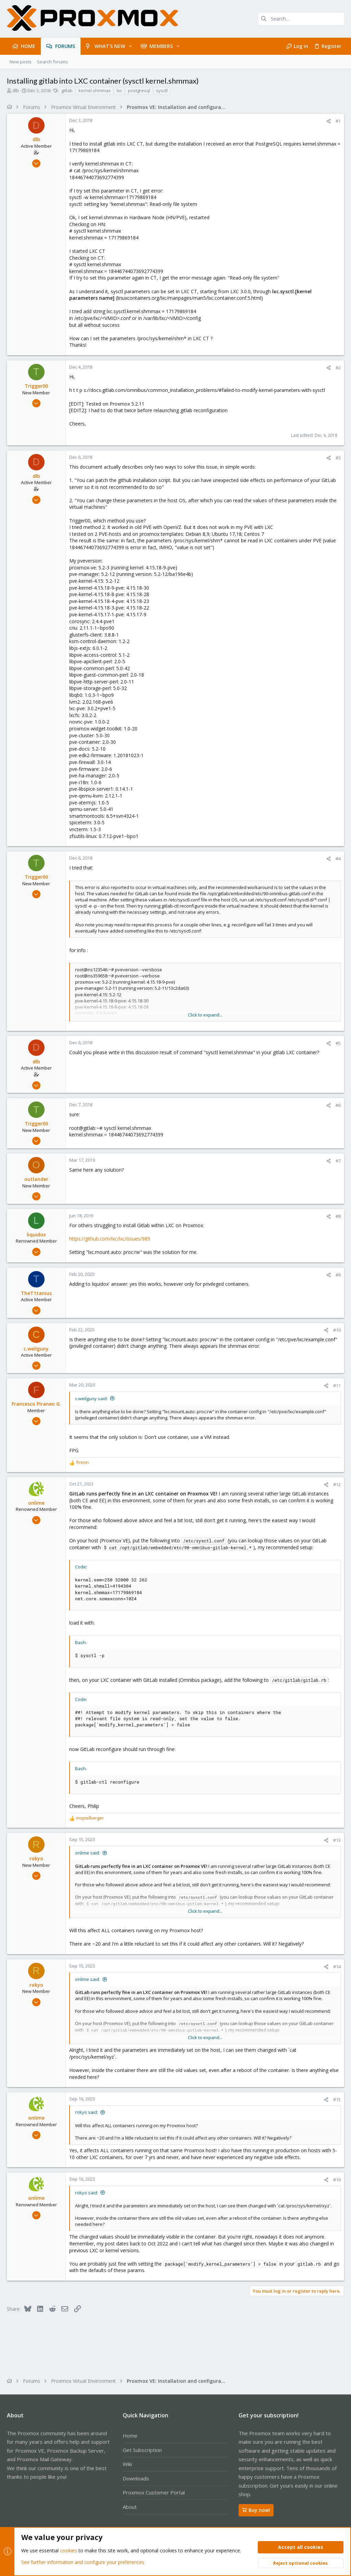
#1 (338, 121)
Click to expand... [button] (205, 1015)
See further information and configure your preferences (82, 2562)
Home (130, 2435)
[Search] (301, 19)
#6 (338, 1105)
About (130, 2506)
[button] (130, 46)
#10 (337, 1330)
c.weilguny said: (91, 1398)
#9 (338, 1275)
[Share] (328, 121)
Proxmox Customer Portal (154, 2492)
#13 (337, 1840)
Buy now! (256, 2510)
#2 (338, 368)
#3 (338, 458)
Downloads (136, 2478)
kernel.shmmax (94, 90)
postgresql (139, 90)
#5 (338, 1043)
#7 (338, 1161)
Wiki (127, 2464)
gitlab (67, 90)
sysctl (162, 90)
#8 (338, 1216)
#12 (337, 1484)
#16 (337, 2180)
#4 (338, 858)
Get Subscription (142, 2449)
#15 (337, 2099)
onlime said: (87, 1853)
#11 (337, 1385)
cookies (68, 2551)
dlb (15, 90)
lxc (119, 90)
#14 (337, 1966)
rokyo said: (86, 2112)
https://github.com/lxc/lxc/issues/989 (109, 1238)
